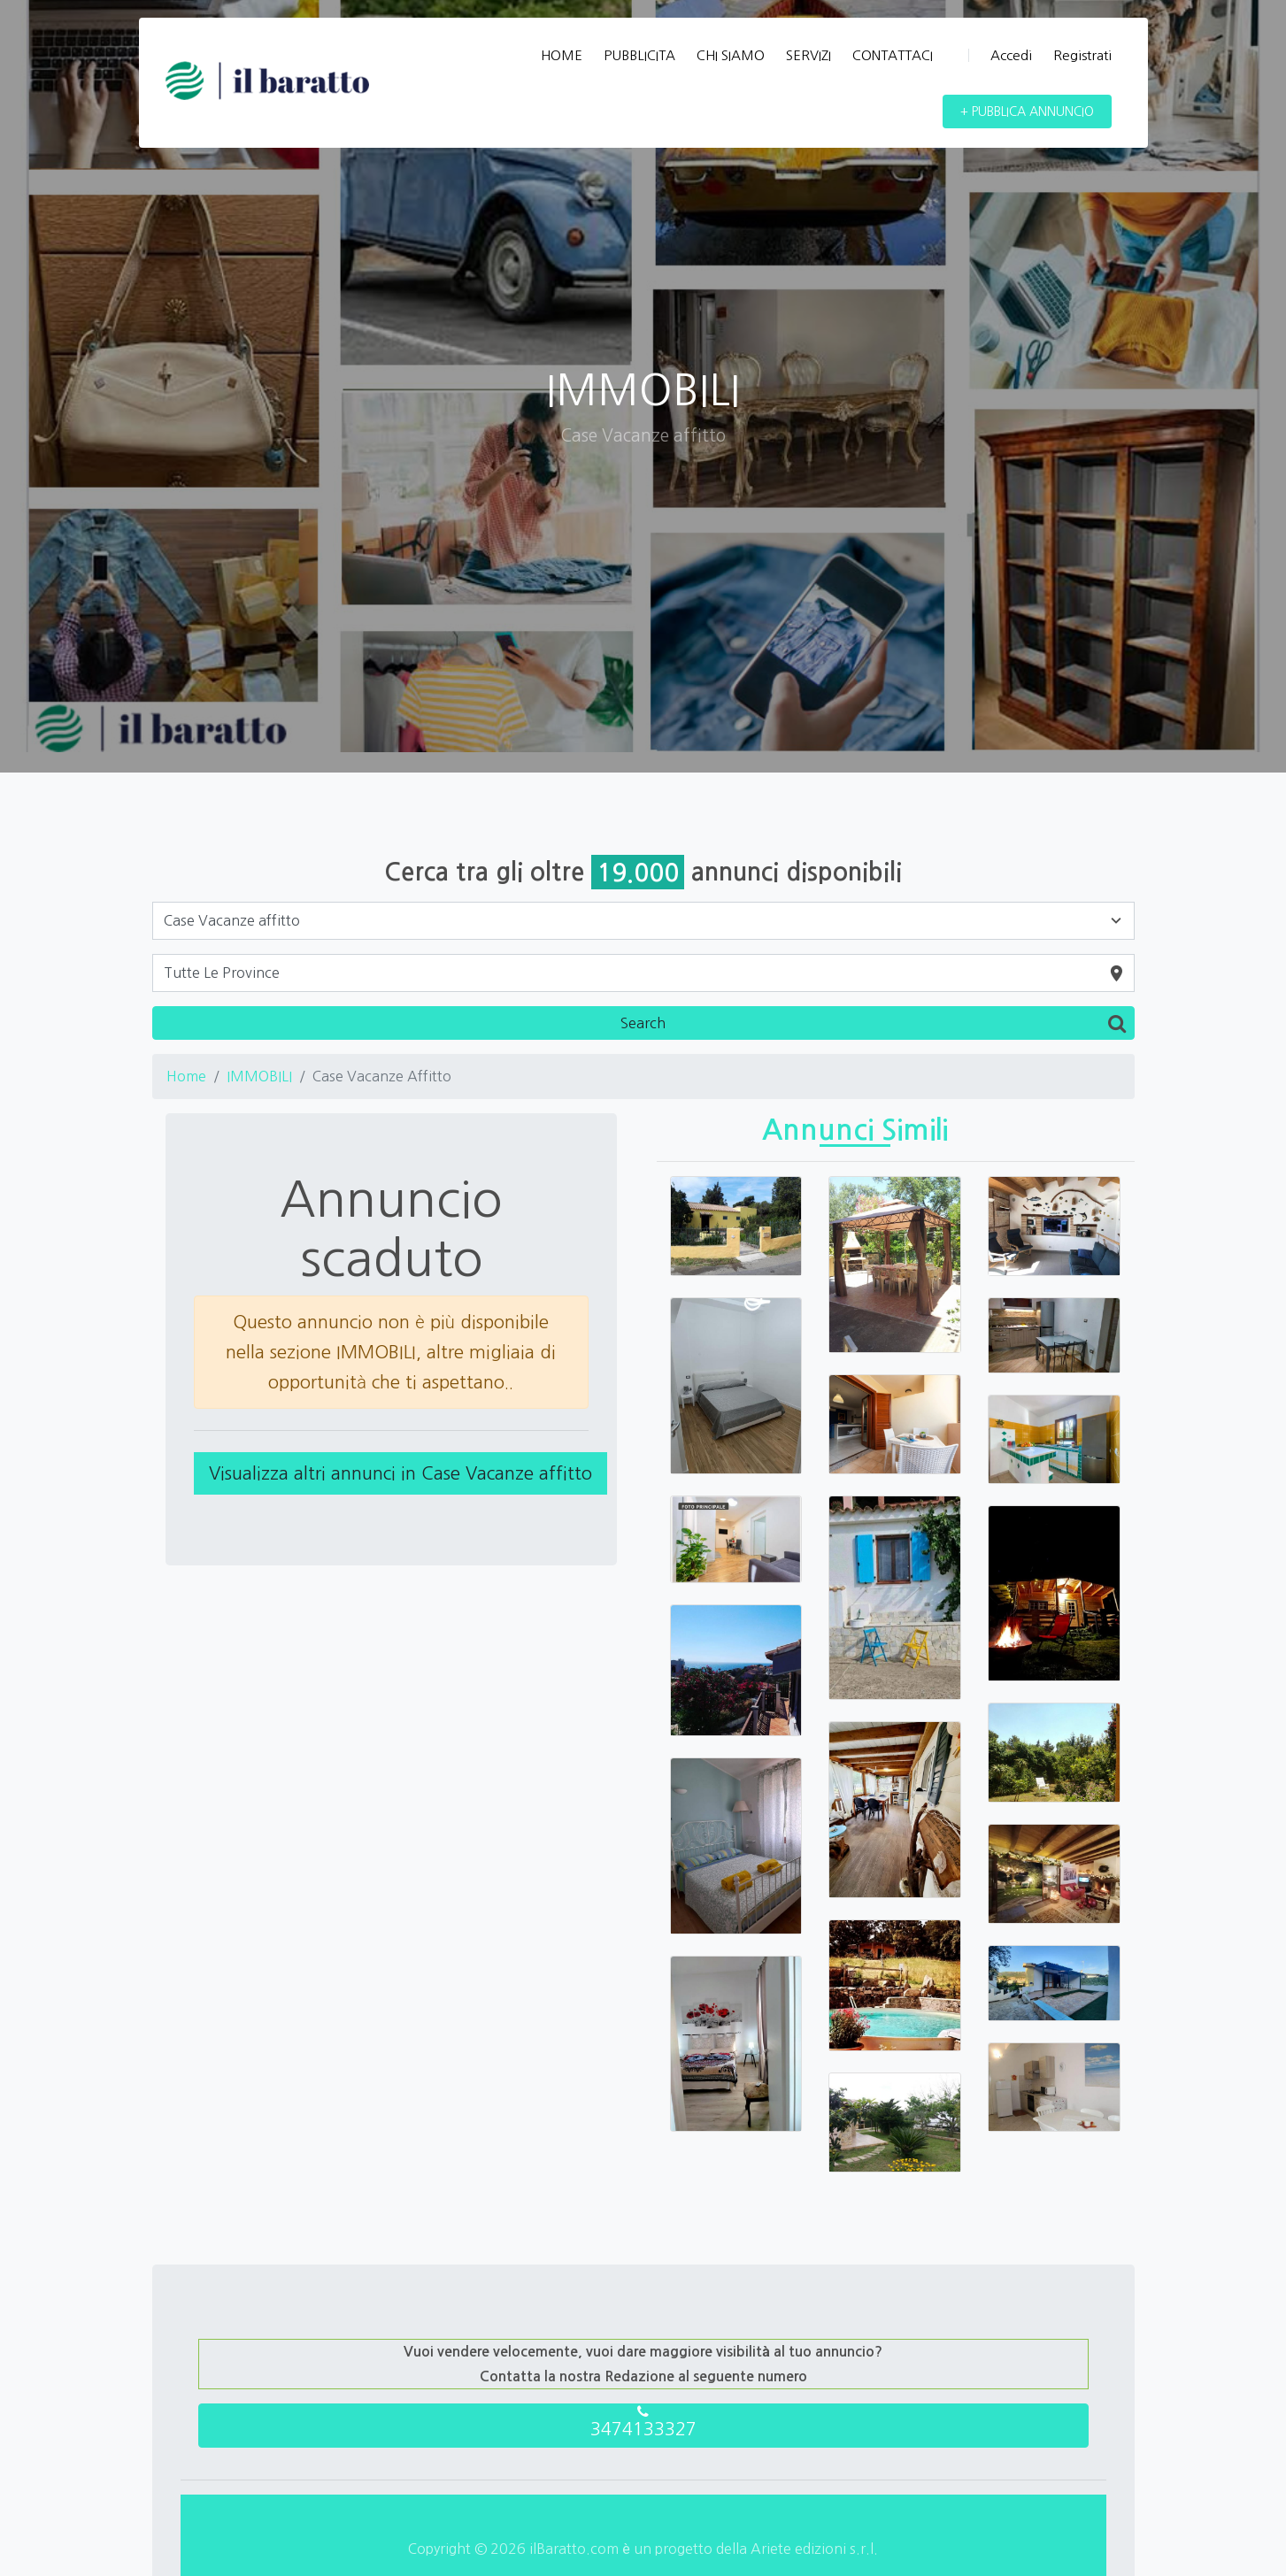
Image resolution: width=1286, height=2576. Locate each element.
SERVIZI (808, 55)
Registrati (1082, 55)
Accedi (1000, 55)
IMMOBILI (259, 1076)
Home (186, 1076)
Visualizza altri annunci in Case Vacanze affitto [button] (400, 1473)
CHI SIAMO (731, 55)
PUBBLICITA (639, 55)
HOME (561, 55)
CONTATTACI (892, 55)
